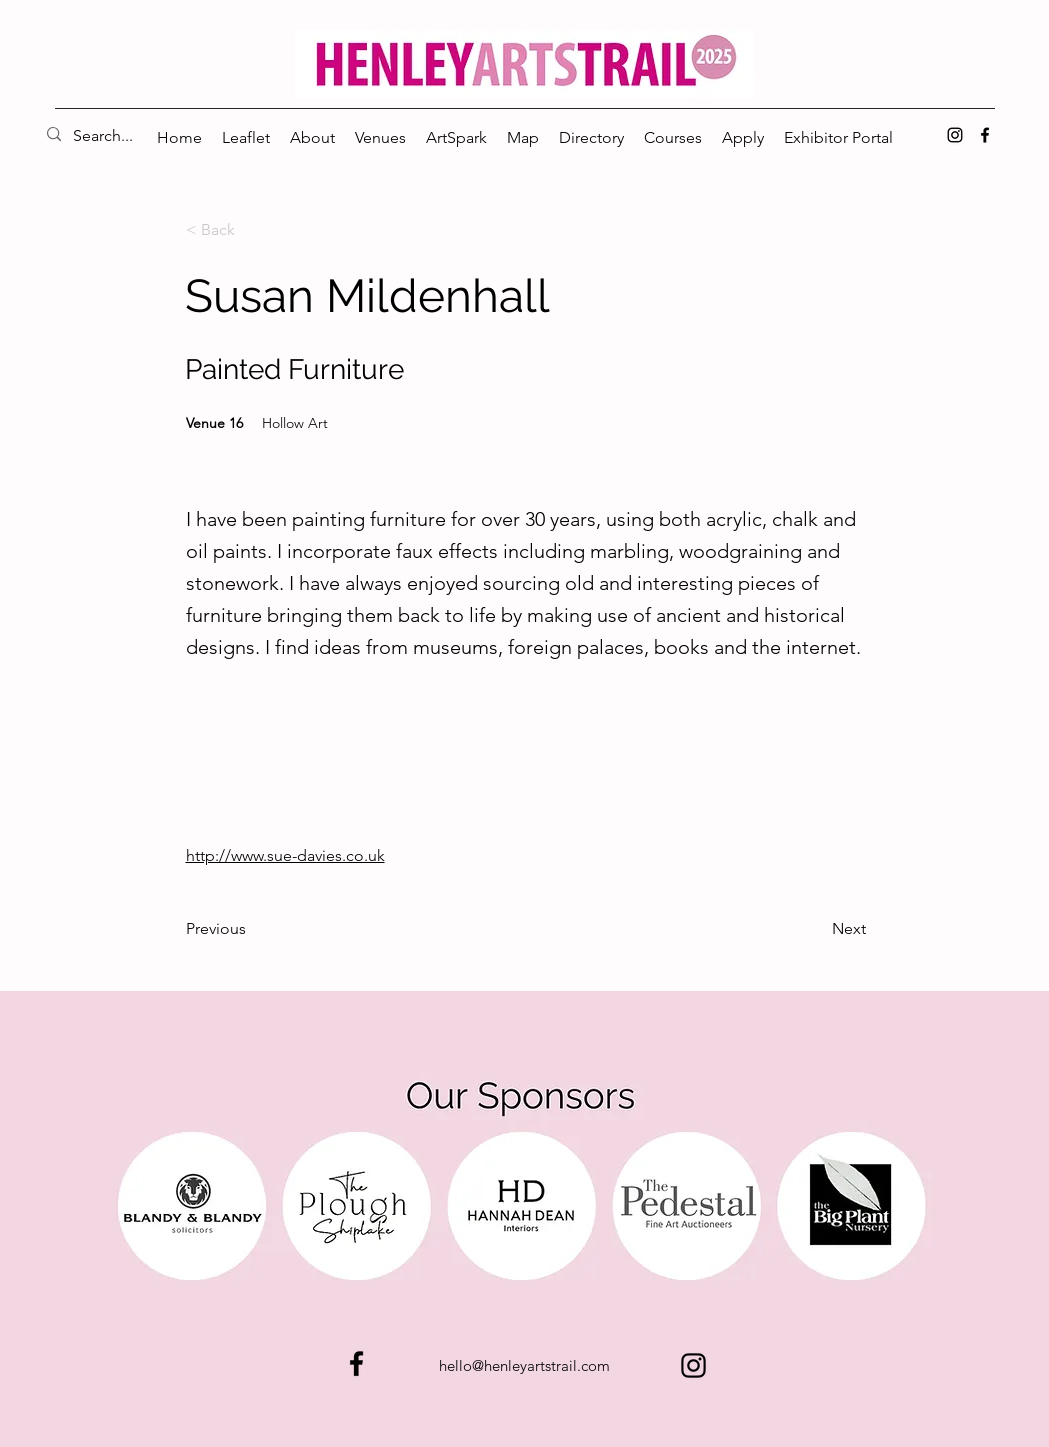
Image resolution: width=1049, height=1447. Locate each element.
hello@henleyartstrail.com (524, 1365)
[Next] (816, 929)
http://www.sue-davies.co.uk (285, 855)
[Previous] (252, 929)
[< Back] (252, 230)
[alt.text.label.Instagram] (955, 135)
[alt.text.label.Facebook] (985, 135)
